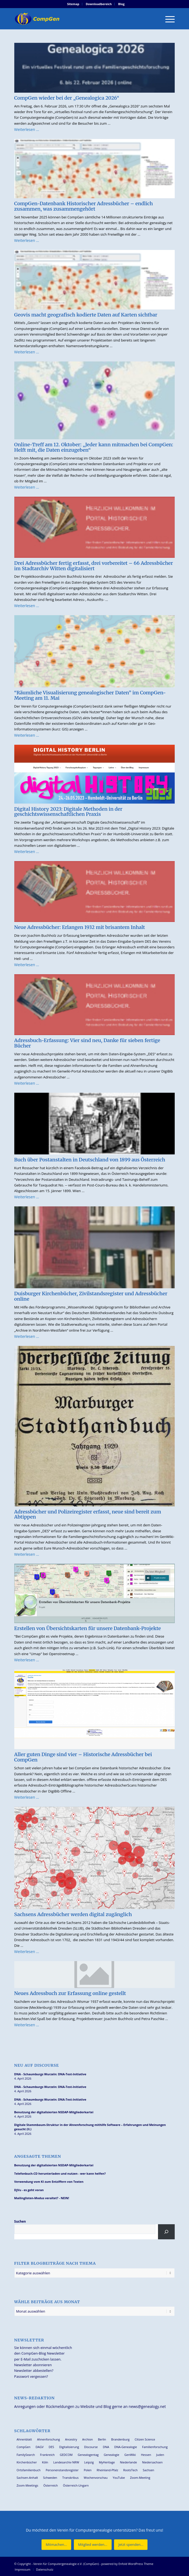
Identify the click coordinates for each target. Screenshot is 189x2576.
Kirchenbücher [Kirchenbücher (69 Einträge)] (27, 2462)
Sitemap (73, 4)
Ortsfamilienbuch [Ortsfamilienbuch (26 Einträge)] (29, 2470)
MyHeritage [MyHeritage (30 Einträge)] (107, 2462)
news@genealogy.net (147, 2406)
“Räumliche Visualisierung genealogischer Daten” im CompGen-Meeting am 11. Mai (90, 695)
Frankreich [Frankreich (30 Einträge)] (47, 2455)
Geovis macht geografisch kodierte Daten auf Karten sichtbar (85, 315)
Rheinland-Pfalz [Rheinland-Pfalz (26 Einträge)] (107, 2470)
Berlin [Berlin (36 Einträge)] (102, 2439)
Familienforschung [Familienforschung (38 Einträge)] (155, 2447)
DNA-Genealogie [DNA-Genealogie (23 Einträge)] (125, 2447)
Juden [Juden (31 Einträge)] (160, 2455)
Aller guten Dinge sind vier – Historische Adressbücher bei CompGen (83, 1757)
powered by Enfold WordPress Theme (127, 2564)
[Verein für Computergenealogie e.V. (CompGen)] (78, 18)
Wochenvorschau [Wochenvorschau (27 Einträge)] (96, 2478)
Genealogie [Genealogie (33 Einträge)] (111, 2455)
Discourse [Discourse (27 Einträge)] (91, 2447)
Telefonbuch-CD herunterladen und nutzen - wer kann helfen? (60, 2173)
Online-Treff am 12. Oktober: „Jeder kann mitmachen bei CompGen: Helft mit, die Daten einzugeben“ (93, 447)
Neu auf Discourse (36, 2065)
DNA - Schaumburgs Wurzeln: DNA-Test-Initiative (50, 2074)
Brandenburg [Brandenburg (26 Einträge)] (120, 2439)
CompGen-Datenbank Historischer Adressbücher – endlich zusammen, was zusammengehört (83, 206)
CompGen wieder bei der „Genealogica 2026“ (66, 98)
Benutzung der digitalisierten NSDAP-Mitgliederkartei (54, 2112)
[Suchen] (166, 2231)
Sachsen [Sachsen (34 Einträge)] (148, 2470)
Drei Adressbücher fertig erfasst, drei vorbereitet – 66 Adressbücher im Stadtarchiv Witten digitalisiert (93, 566)
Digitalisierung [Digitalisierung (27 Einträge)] (69, 2447)
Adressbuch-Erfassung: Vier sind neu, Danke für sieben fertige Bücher (87, 1043)
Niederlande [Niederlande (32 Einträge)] (128, 2462)
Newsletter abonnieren (33, 2364)
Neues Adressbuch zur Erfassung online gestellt (70, 1993)
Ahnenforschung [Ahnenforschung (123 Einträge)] (48, 2439)
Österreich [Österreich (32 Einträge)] (50, 2485)
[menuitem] (73, 4)
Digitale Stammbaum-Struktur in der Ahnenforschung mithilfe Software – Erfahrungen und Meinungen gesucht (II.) (90, 2127)
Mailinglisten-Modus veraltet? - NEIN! (41, 2198)
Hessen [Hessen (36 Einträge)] (146, 2455)
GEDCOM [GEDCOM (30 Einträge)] (66, 2455)
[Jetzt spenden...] (130, 2544)
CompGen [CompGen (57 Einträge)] (23, 2447)
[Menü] (167, 18)
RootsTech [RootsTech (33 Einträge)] (130, 2470)
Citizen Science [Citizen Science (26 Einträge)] (145, 2439)
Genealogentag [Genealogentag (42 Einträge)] (88, 2455)
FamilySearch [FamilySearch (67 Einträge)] (26, 2455)
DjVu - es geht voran (29, 2190)
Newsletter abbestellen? (33, 2370)
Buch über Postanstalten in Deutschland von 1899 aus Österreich (89, 1160)
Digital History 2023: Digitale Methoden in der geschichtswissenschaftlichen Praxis (68, 811)
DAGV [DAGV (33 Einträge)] (40, 2447)
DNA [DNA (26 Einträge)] (106, 2447)
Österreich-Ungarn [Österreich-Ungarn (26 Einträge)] (76, 2485)
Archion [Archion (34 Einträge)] (87, 2439)
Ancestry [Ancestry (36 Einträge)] (71, 2439)
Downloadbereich (99, 4)
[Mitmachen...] (56, 2544)
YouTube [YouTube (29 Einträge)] (119, 2478)
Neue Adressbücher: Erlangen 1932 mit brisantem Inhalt (79, 927)
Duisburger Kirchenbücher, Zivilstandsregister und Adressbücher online (90, 1296)
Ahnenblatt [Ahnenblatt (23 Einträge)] (24, 2439)
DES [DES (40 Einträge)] (51, 2447)
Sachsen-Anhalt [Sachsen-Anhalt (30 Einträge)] (27, 2478)
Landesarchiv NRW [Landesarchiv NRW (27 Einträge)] (66, 2462)
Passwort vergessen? (31, 2376)
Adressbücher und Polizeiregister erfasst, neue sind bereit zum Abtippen (87, 1514)
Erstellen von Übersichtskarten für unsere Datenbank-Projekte (87, 1628)
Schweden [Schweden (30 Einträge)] (50, 2478)
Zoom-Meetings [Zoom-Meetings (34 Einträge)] (27, 2485)
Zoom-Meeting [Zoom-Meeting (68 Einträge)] (140, 2478)
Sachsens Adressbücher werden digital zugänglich (73, 1914)
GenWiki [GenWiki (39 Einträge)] (130, 2455)
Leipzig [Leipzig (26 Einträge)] (89, 2462)
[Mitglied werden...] (93, 2544)
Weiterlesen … (26, 129)
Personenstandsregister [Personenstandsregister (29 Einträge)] (62, 2470)
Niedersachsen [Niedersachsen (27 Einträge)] (152, 2462)
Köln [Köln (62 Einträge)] (45, 2462)
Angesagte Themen (37, 2156)
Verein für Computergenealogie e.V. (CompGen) (66, 2564)
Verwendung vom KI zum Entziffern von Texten (49, 2182)
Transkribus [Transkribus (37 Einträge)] (70, 2478)
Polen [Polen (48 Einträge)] (88, 2470)
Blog (121, 4)
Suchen (20, 2221)
